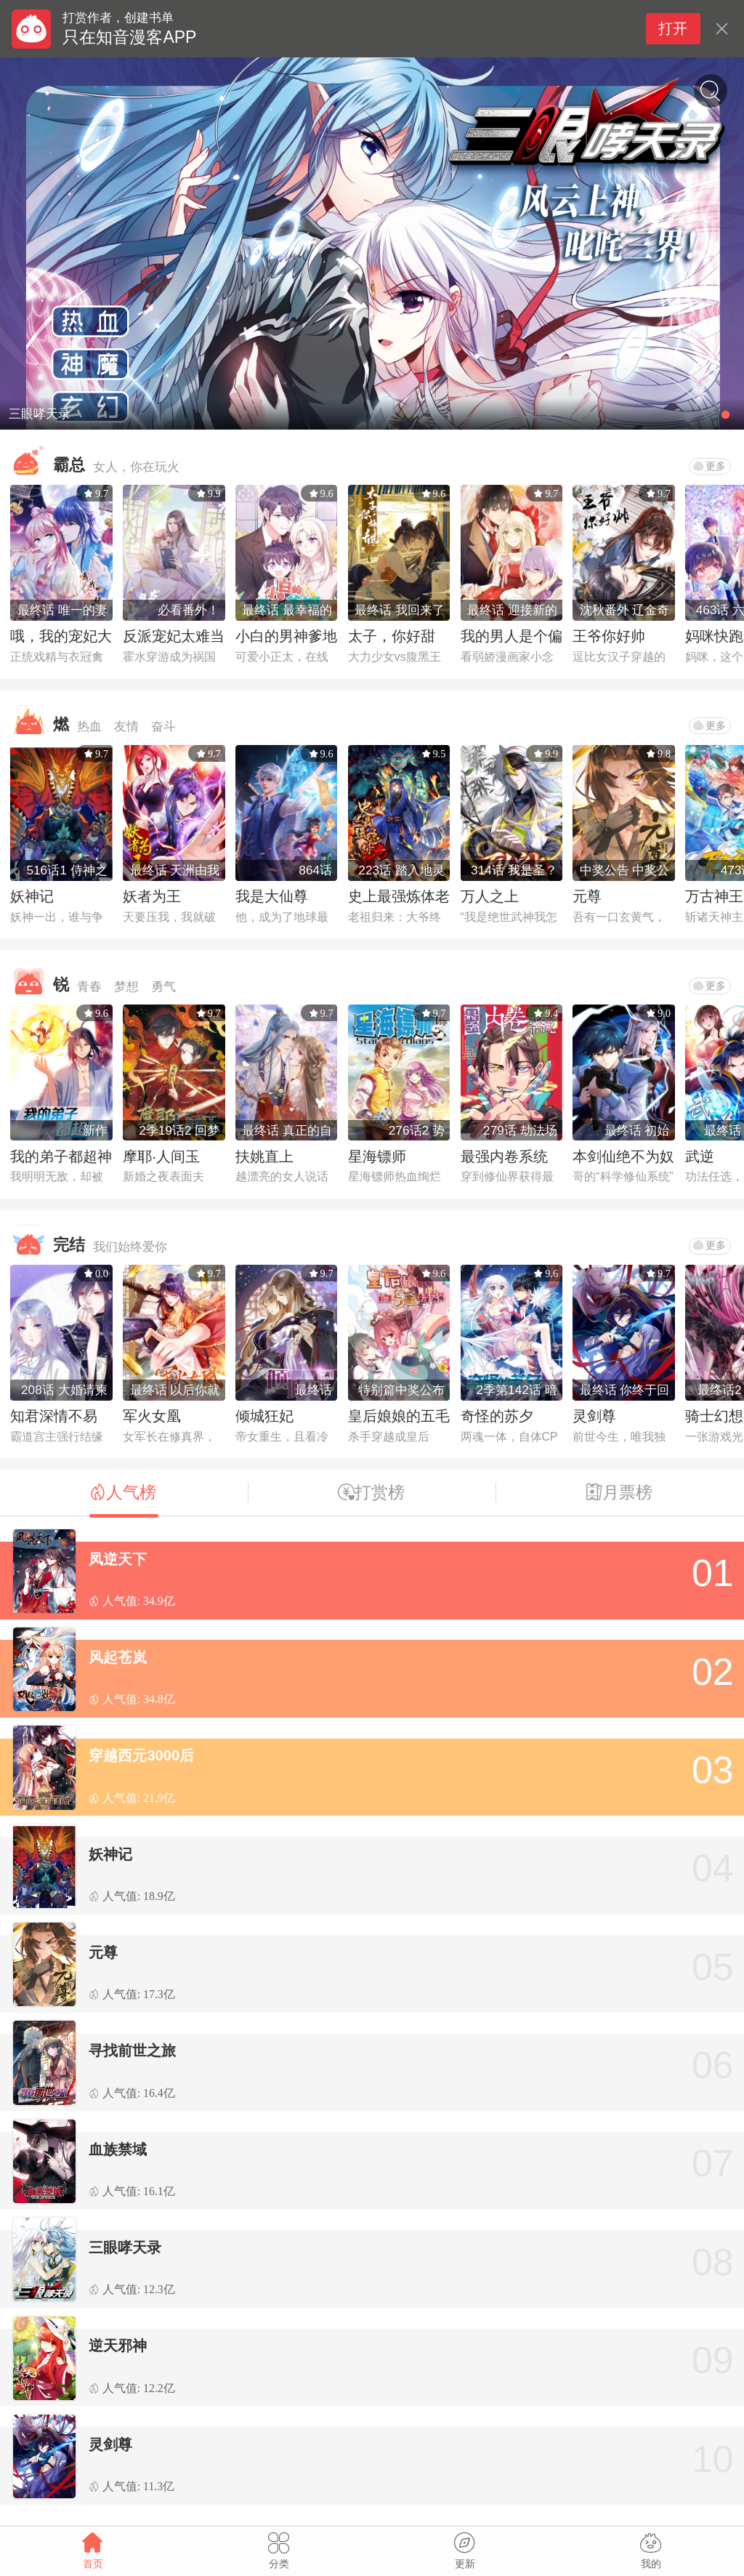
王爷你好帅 (609, 636)
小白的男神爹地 (286, 636)
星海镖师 (377, 1156)
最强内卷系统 (504, 1156)
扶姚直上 (264, 1156)
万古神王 (714, 896)
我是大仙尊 (271, 896)
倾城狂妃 (264, 1416)
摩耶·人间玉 (161, 1156)
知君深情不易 (53, 1416)
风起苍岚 (118, 1657)
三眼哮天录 (125, 2247)
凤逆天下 (118, 1559)
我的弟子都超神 (61, 1156)
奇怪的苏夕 (497, 1416)
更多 (709, 466)
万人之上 (490, 896)
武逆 (699, 1156)
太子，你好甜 (391, 636)
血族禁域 (118, 2149)
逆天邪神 (118, 2346)
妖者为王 (152, 896)
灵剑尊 (594, 1416)
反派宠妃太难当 (174, 636)
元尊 (587, 896)
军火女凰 (152, 1416)
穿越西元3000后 (141, 1755)
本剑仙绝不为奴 (623, 1156)
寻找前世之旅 (132, 2050)
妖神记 (32, 896)
